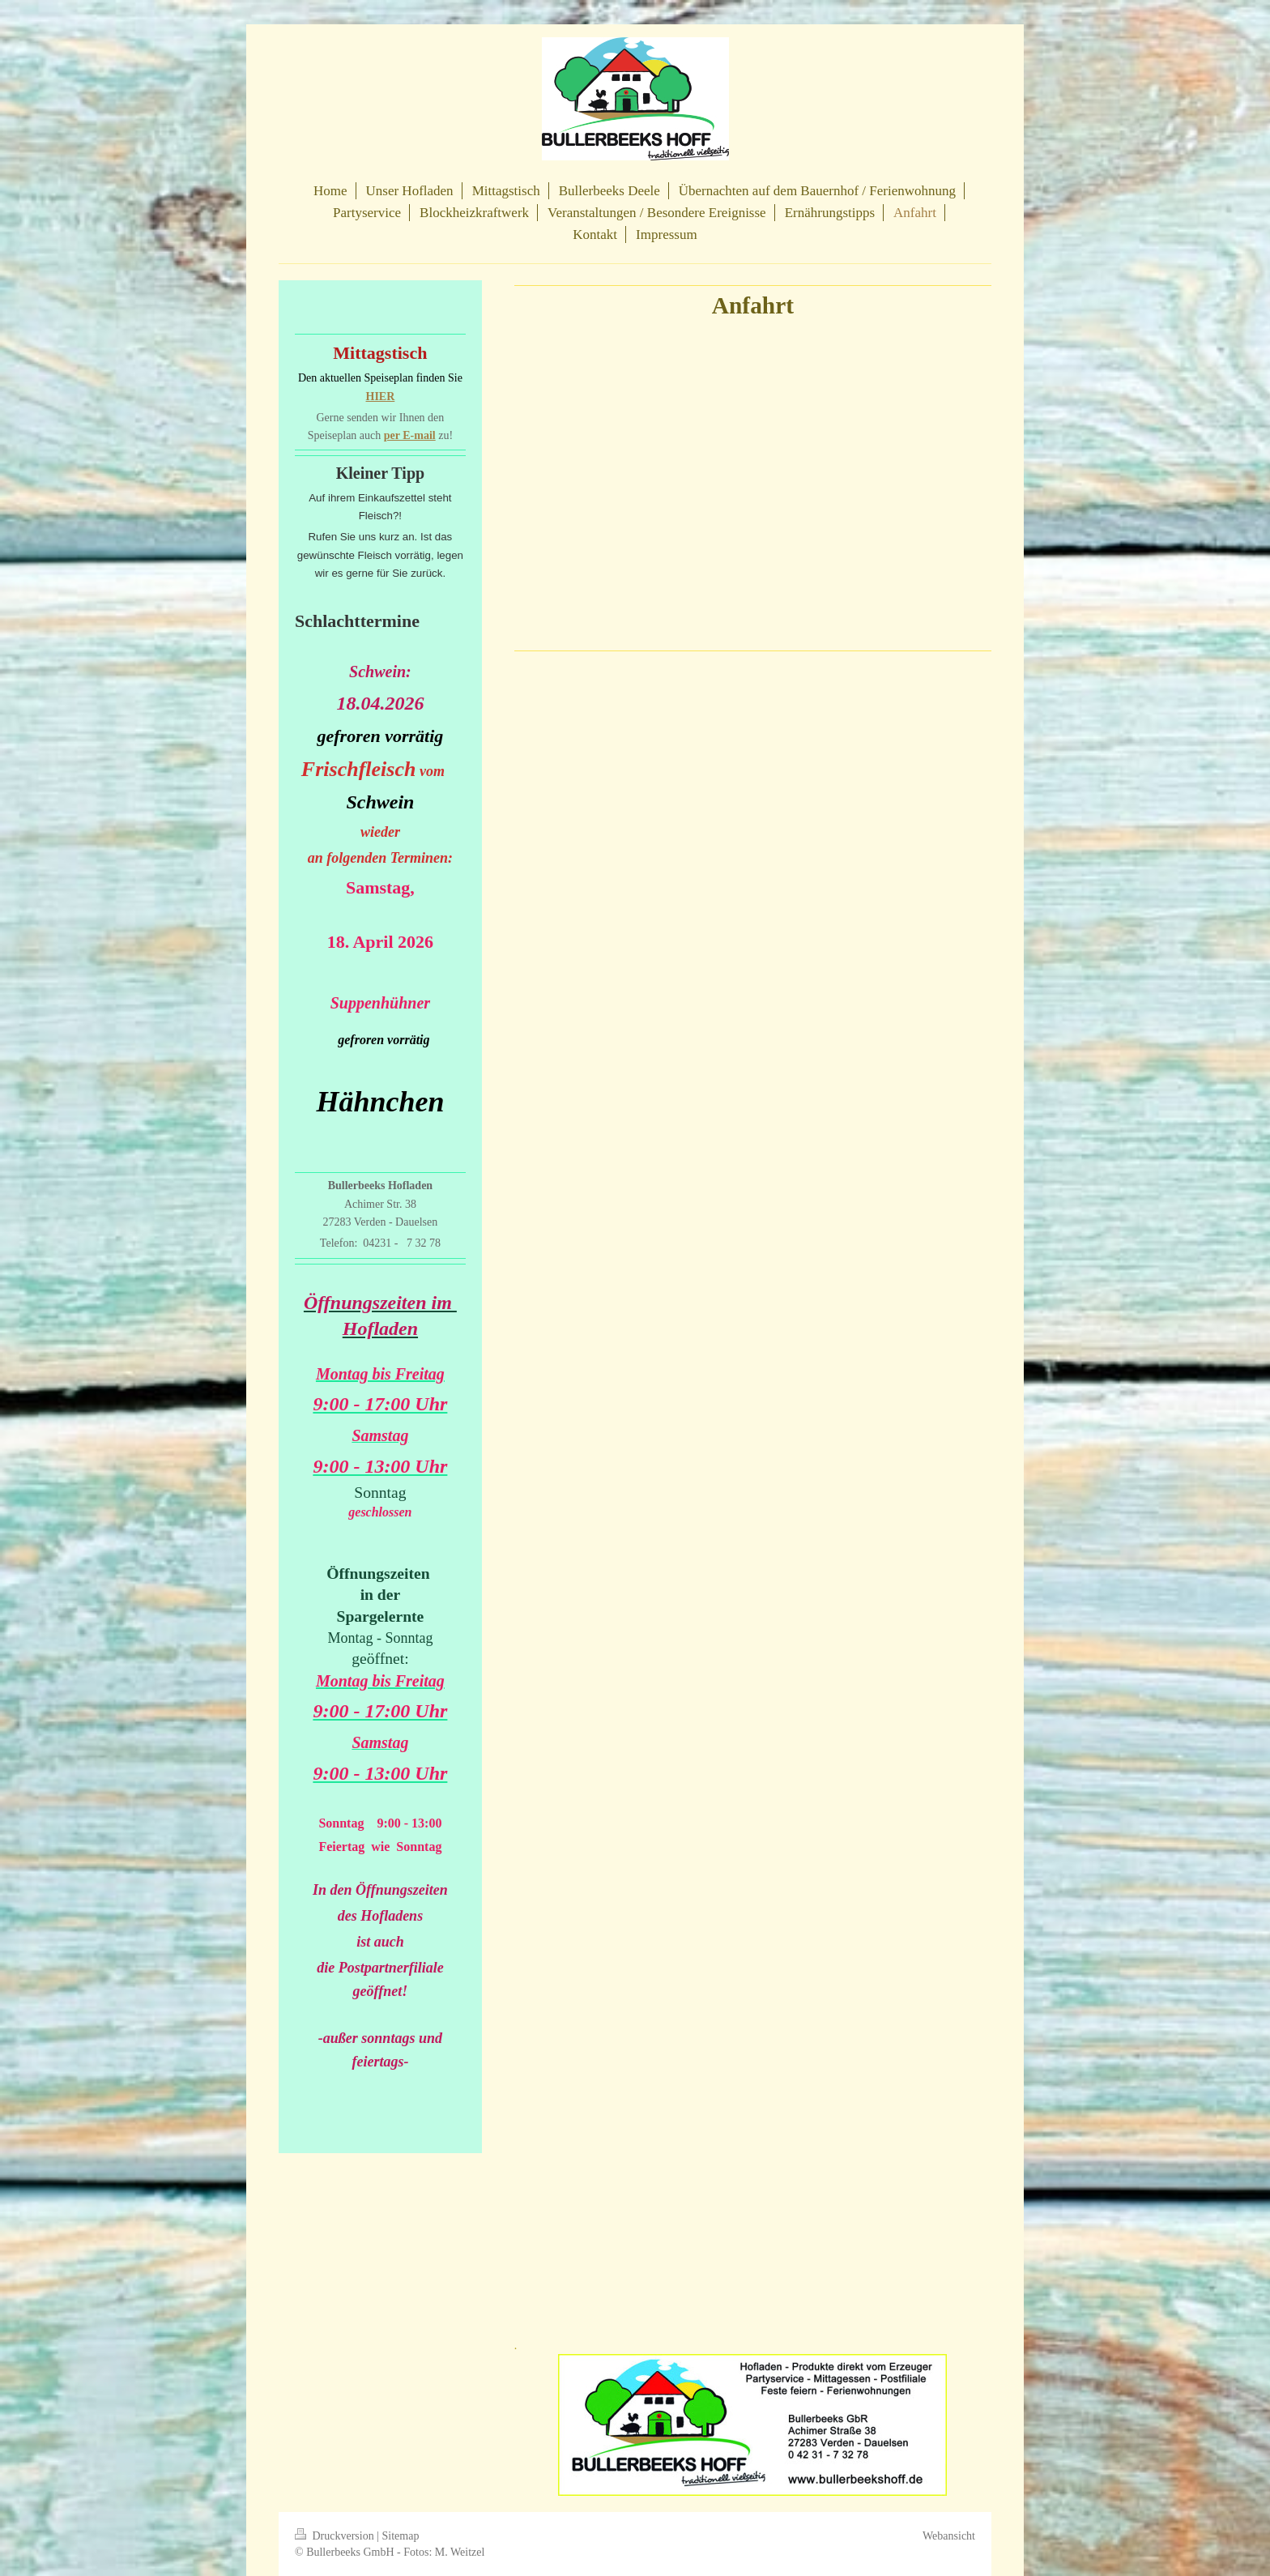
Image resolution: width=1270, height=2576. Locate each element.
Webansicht (949, 2536)
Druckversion (336, 2536)
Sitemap (401, 2536)
